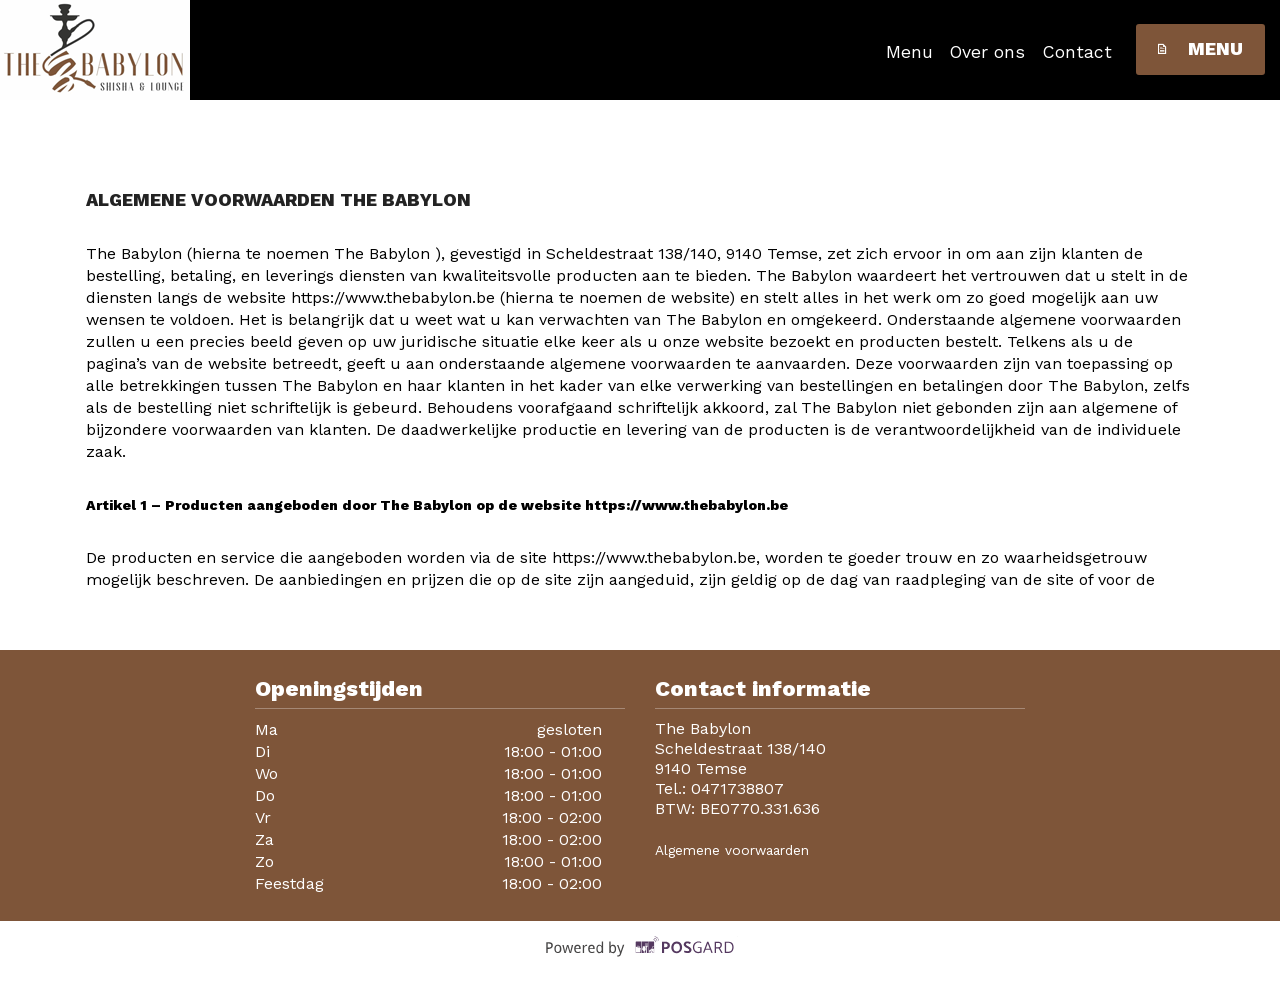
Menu (909, 52)
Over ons (987, 52)
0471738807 (737, 788)
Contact (1077, 52)
